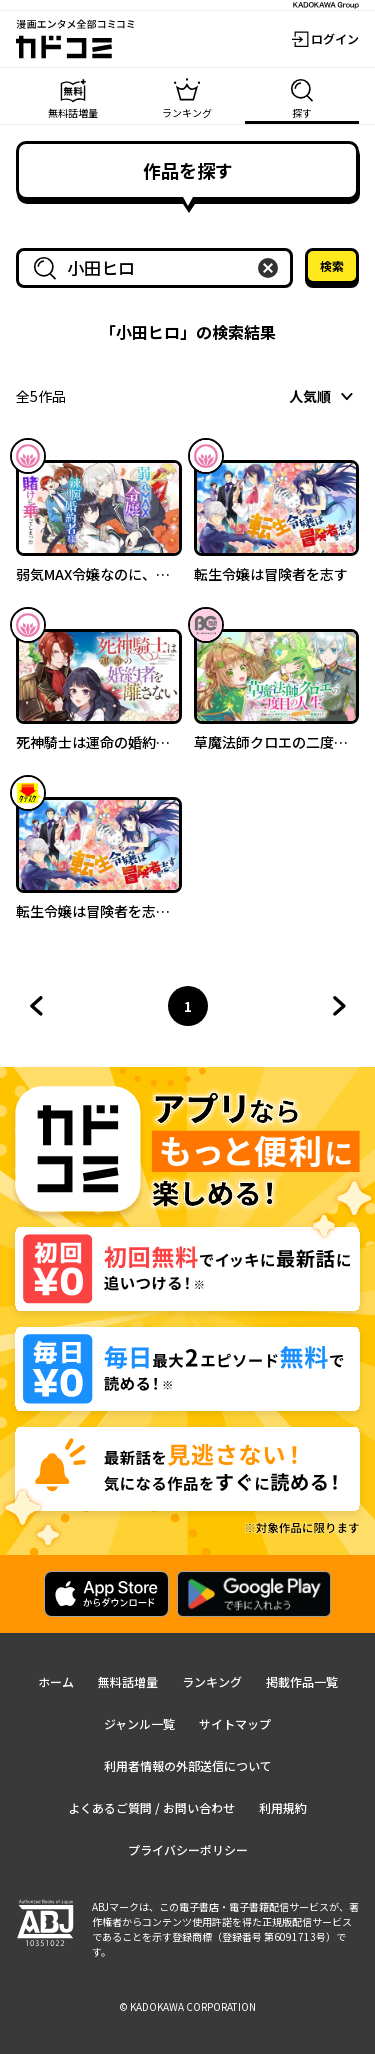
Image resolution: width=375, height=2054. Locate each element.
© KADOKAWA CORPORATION (187, 2006)
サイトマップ (235, 1723)
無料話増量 (128, 1681)
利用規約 (283, 1807)
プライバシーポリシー (188, 1849)
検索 (332, 265)
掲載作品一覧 (302, 1681)
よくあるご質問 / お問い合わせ (151, 1807)
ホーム (56, 1681)
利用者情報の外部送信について (188, 1765)
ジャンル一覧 (139, 1723)
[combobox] (158, 268)
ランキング (212, 1681)
